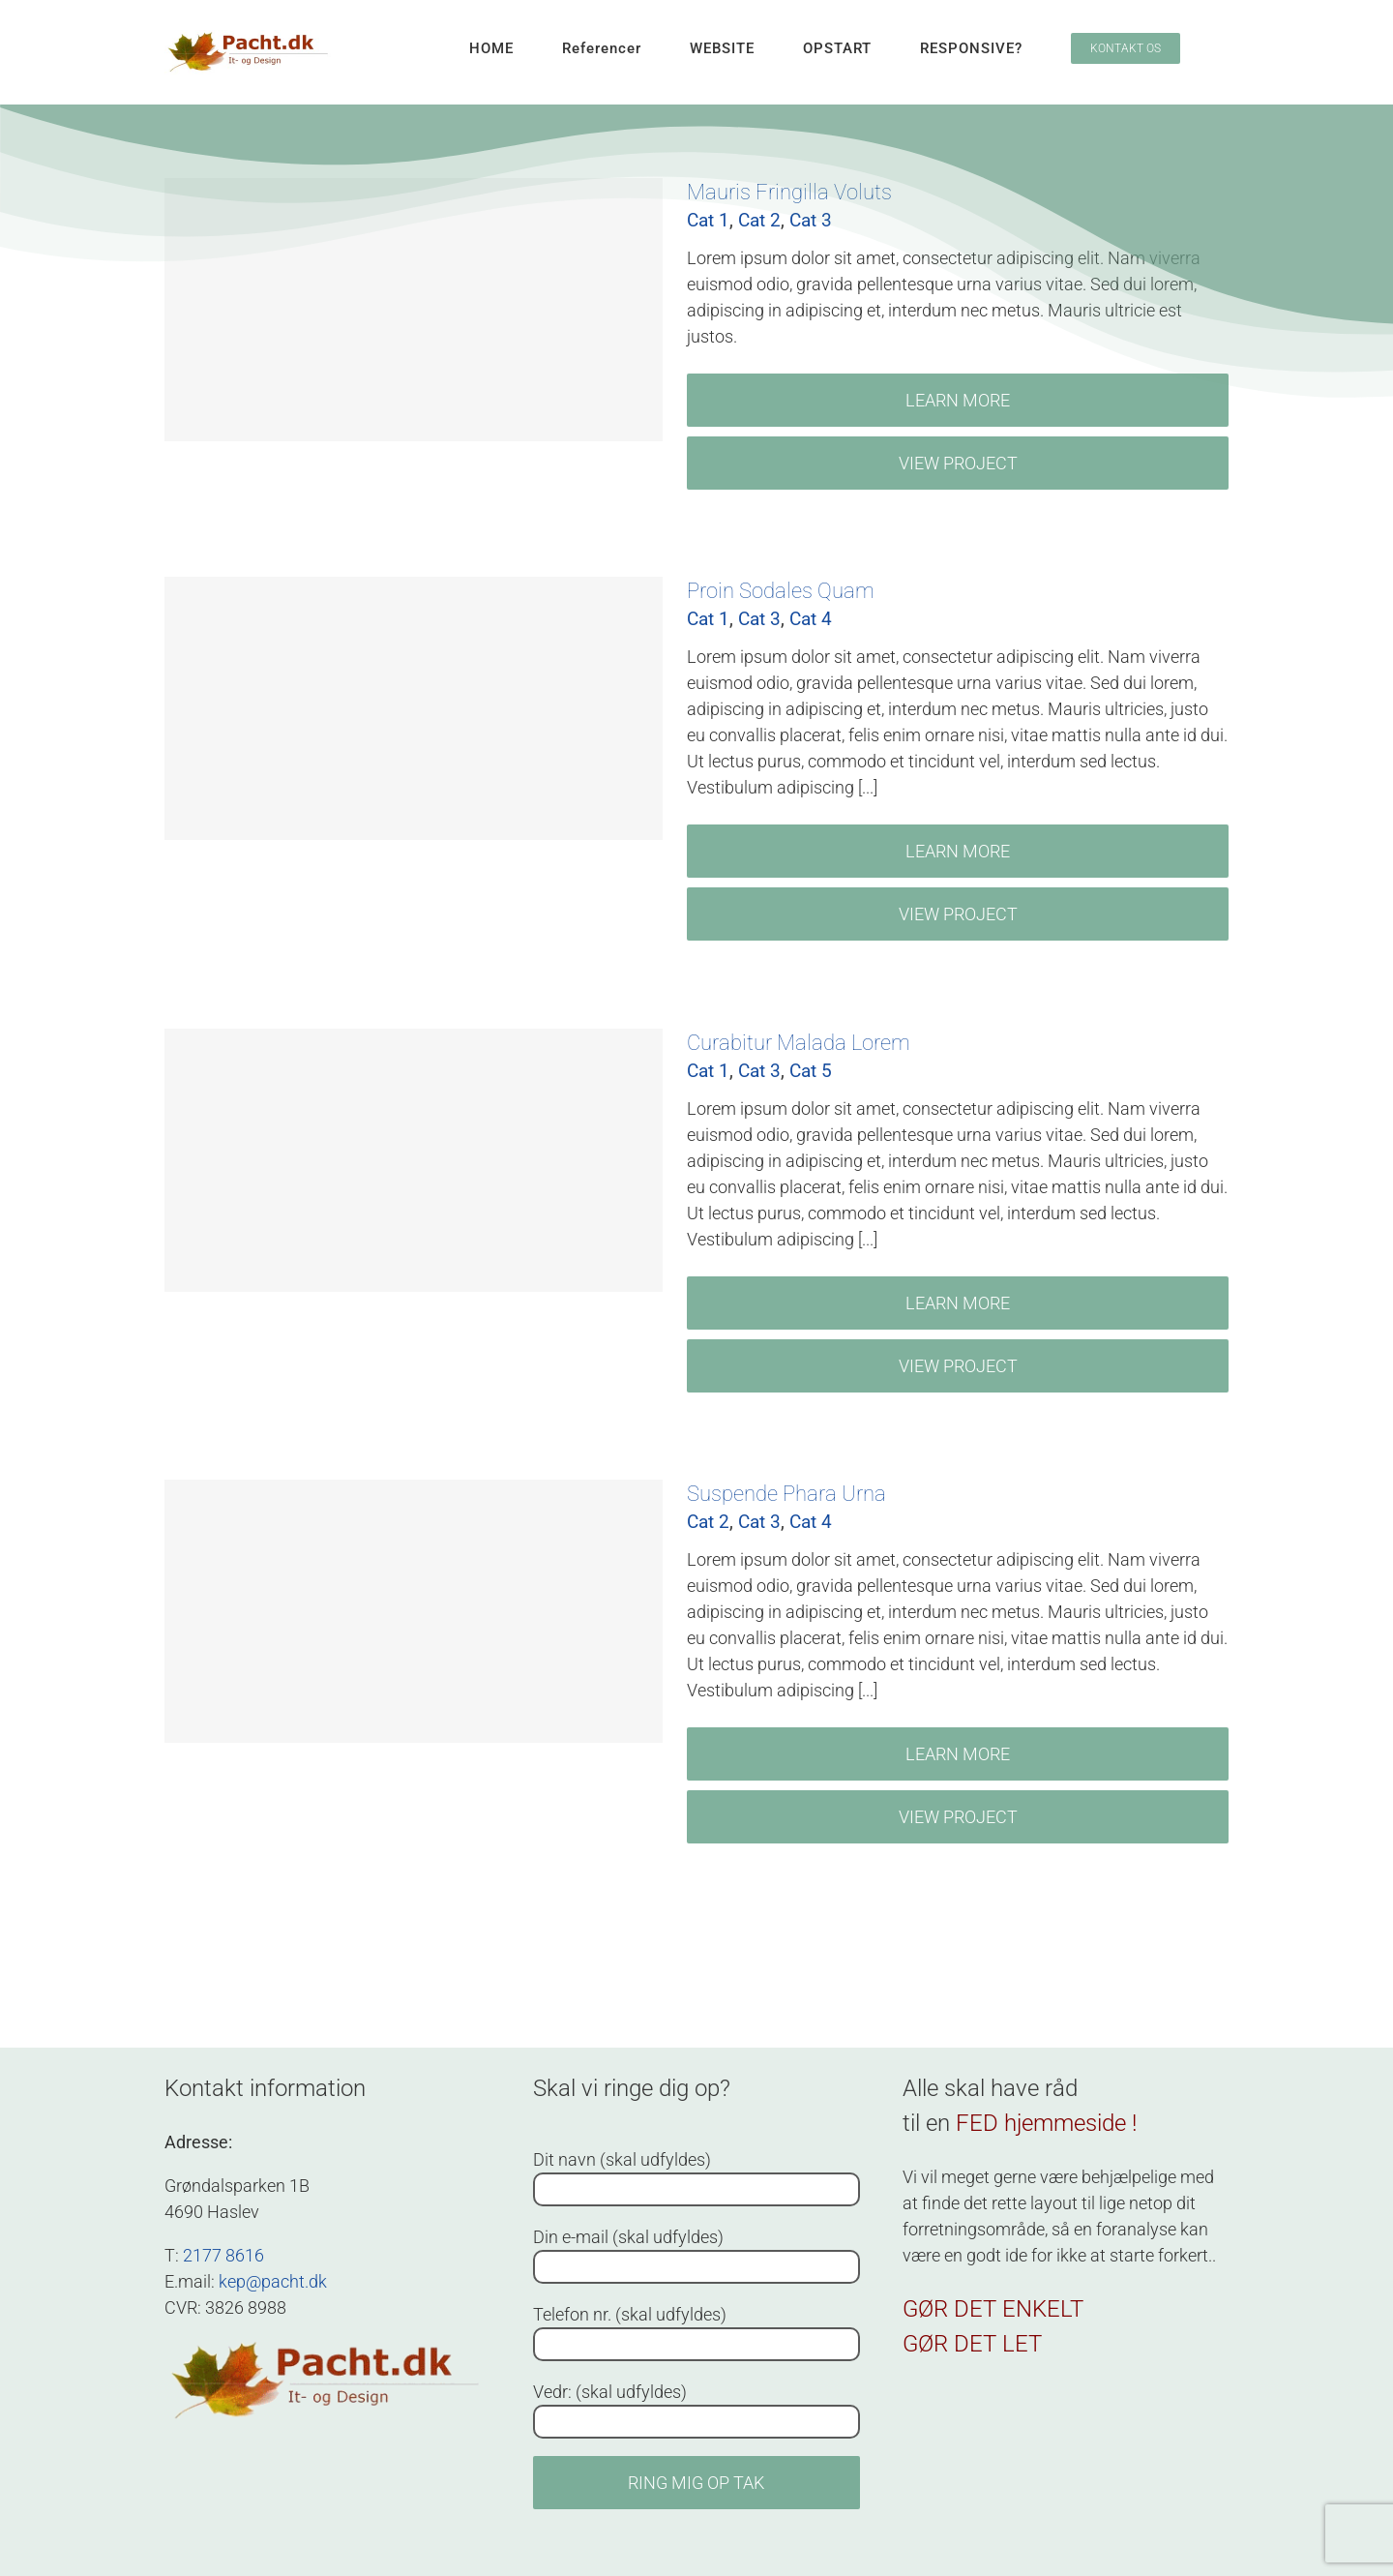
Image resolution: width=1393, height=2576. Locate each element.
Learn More (957, 400)
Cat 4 (810, 619)
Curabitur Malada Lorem (798, 1043)
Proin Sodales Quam (780, 591)
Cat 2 (708, 1522)
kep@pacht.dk (273, 2281)
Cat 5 (810, 1071)
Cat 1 (708, 619)
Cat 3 (759, 619)
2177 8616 (223, 2255)
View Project (958, 463)
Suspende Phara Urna (786, 1494)
